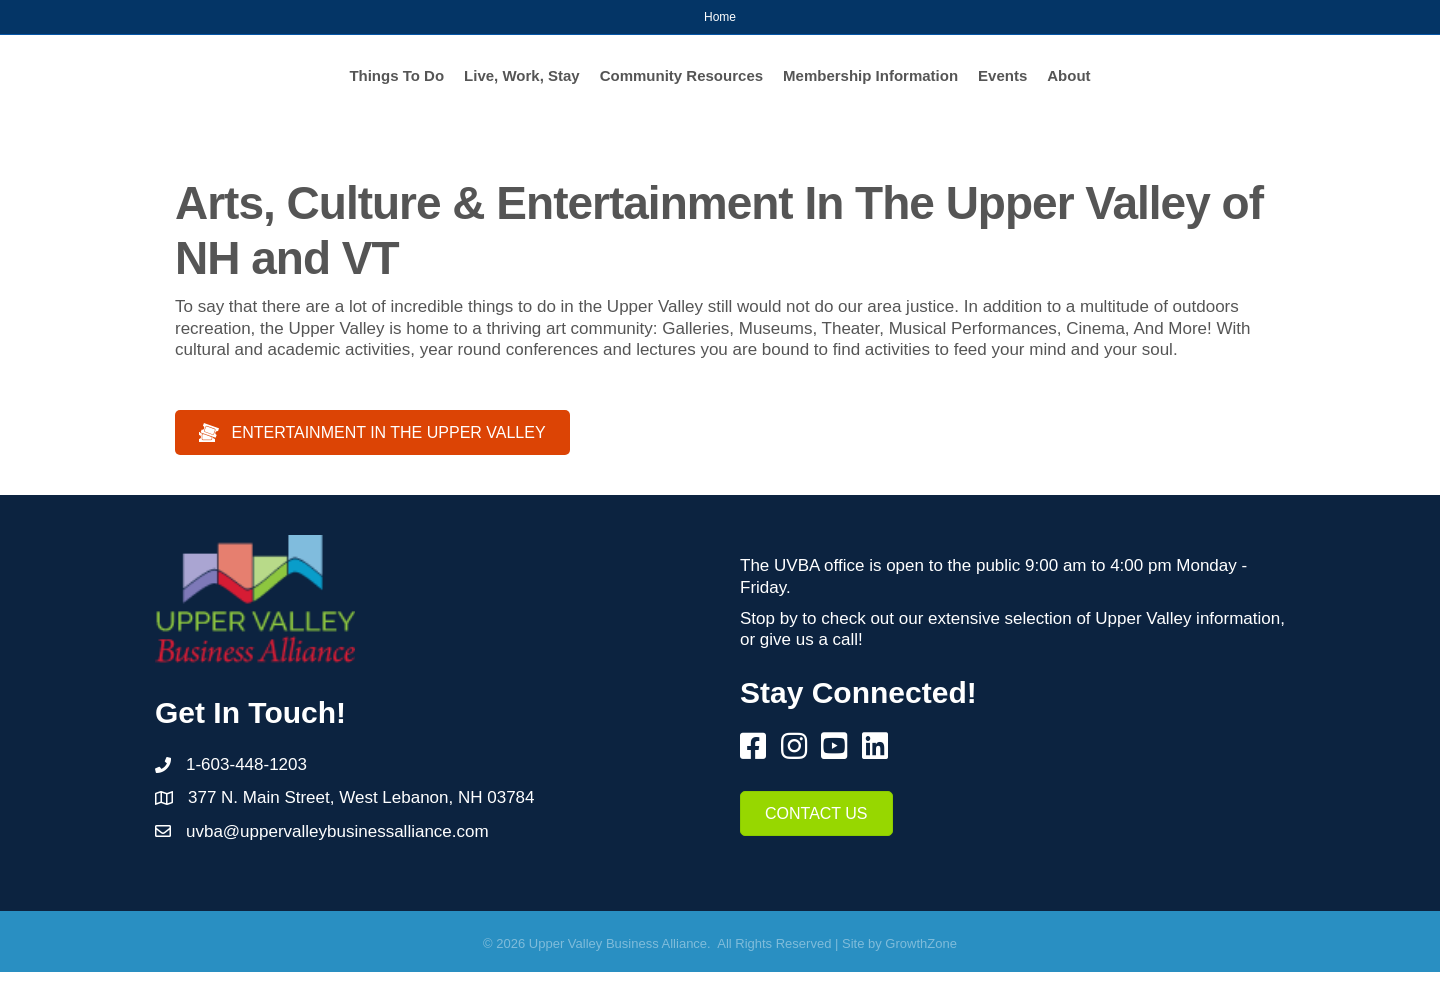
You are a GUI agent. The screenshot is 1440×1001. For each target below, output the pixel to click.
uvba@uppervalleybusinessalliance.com (337, 860)
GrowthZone (921, 972)
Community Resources (491, 88)
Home (720, 17)
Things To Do (207, 88)
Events (1192, 88)
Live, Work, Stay (333, 88)
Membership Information (1060, 88)
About (1258, 88)
